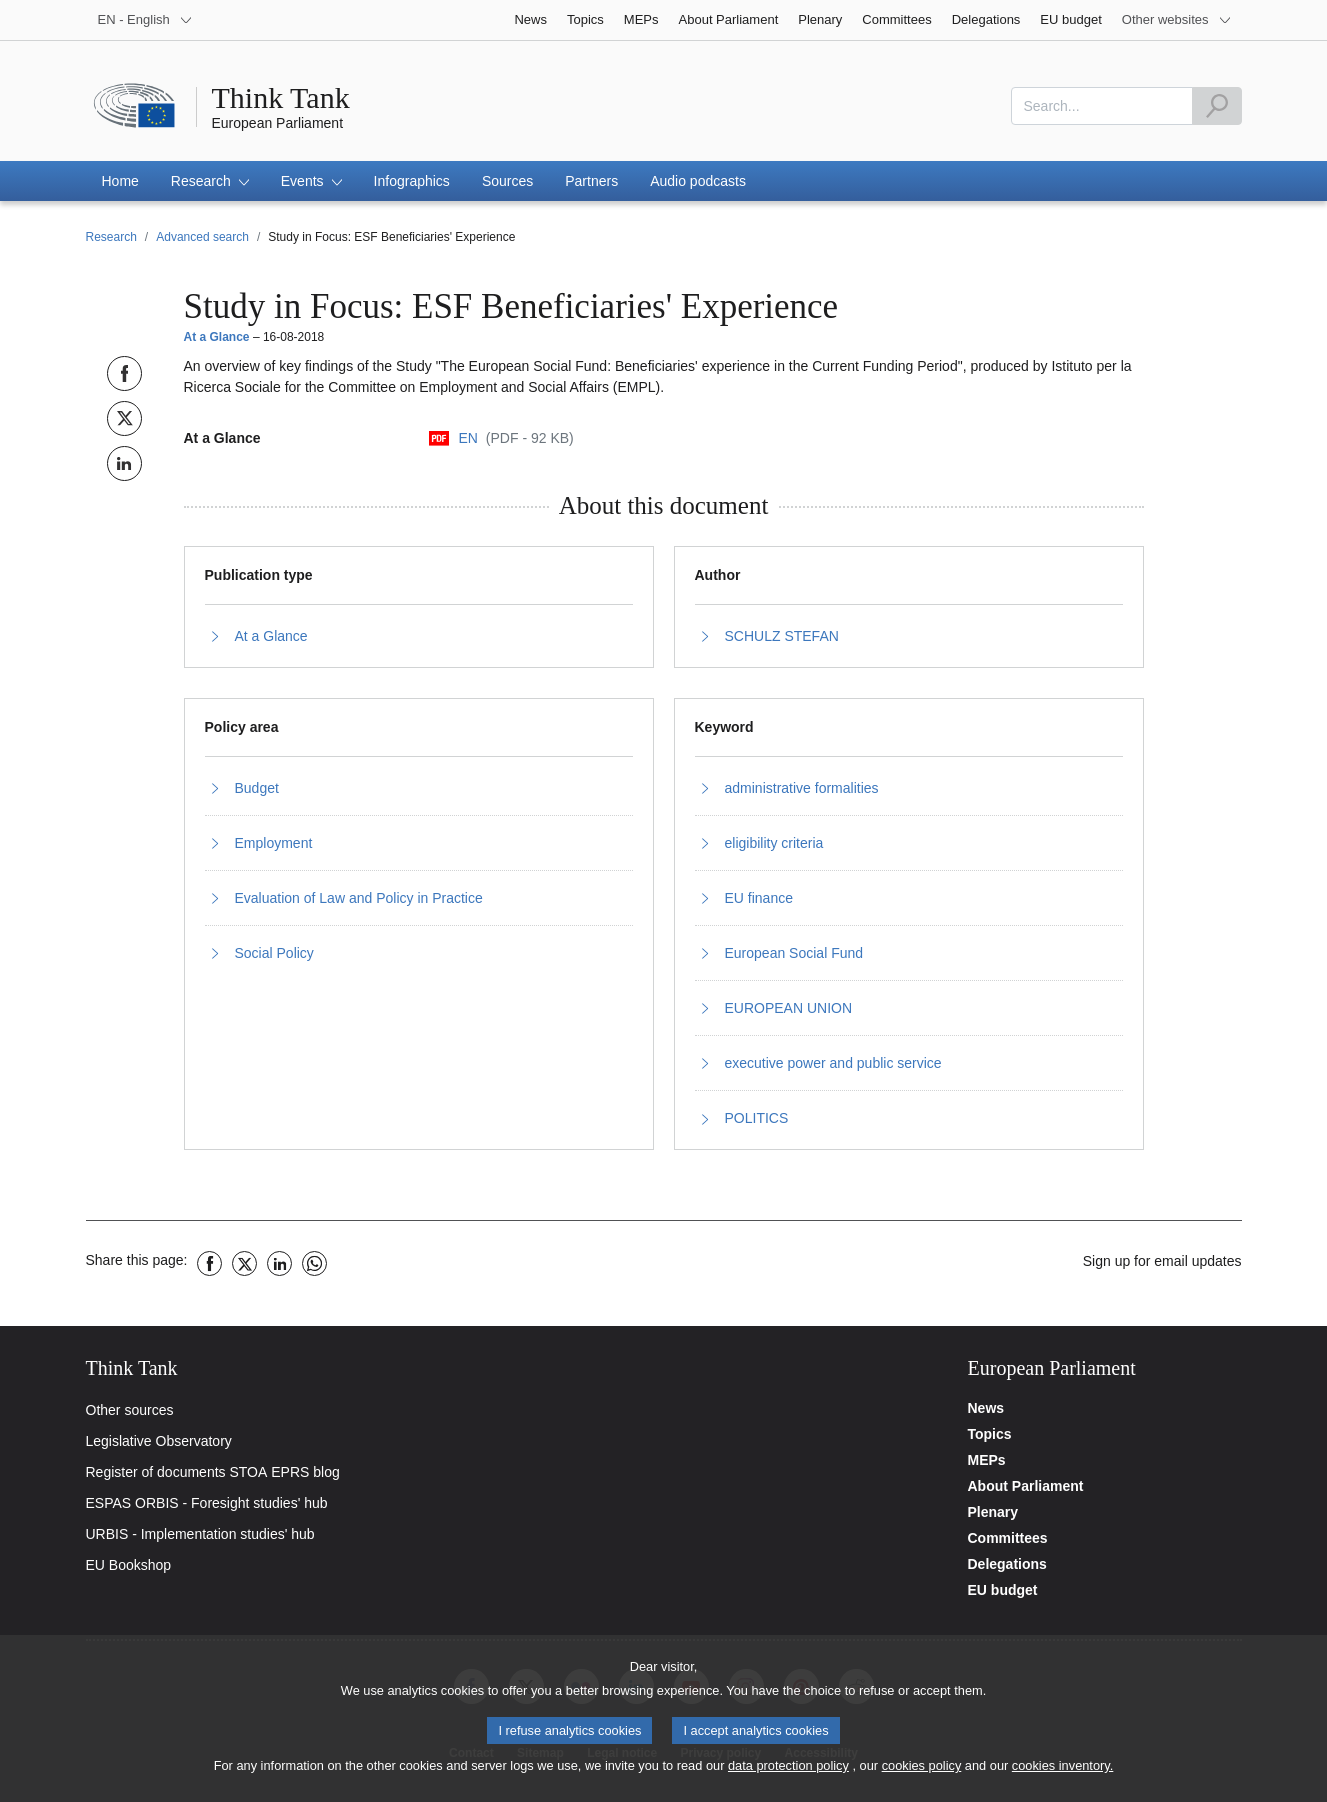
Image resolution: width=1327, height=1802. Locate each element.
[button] (210, 181)
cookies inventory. (1062, 1773)
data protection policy (788, 1773)
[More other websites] (1177, 20)
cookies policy (922, 1773)
